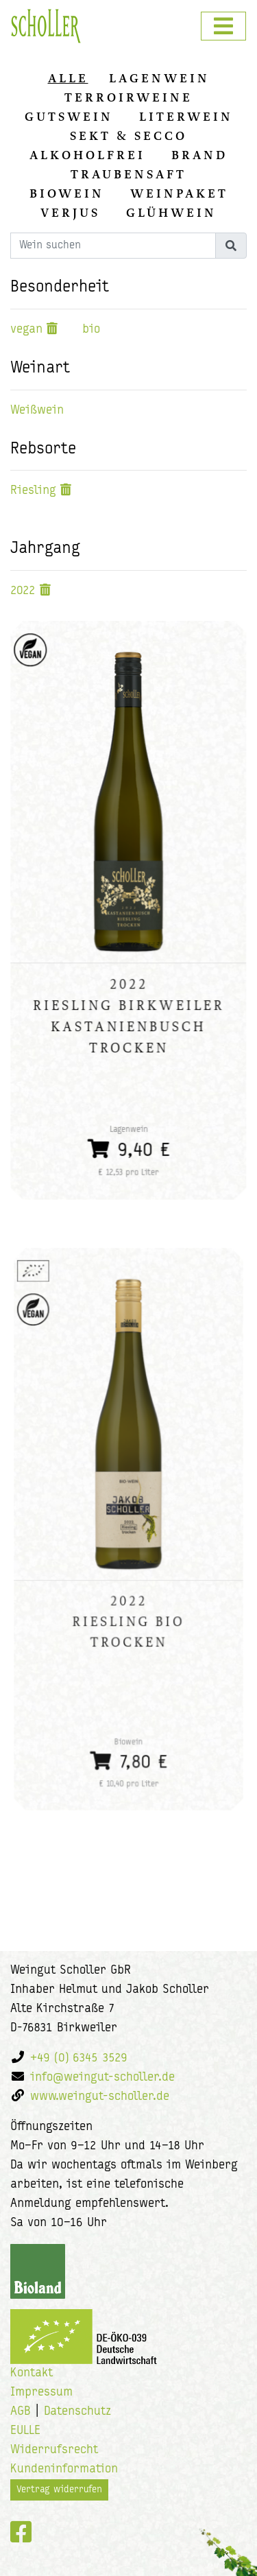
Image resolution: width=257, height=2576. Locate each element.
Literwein (186, 116)
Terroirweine (128, 97)
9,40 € (129, 1141)
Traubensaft (128, 174)
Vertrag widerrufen (59, 2490)
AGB (20, 2411)
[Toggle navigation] (223, 26)
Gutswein (69, 116)
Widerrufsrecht (54, 2450)
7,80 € (129, 1741)
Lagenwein (159, 78)
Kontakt (31, 2373)
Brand (199, 155)
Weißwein (37, 410)
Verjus (70, 212)
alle (68, 78)
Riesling (33, 490)
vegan (26, 329)
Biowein (66, 193)
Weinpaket (179, 193)
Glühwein (171, 212)
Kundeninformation (64, 2469)
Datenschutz (77, 2411)
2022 (23, 591)
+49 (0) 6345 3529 (78, 2058)
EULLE (25, 2430)
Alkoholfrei (87, 155)
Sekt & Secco (128, 136)
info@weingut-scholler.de (102, 2077)
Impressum (41, 2392)
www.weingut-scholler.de (99, 2096)
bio (91, 329)
